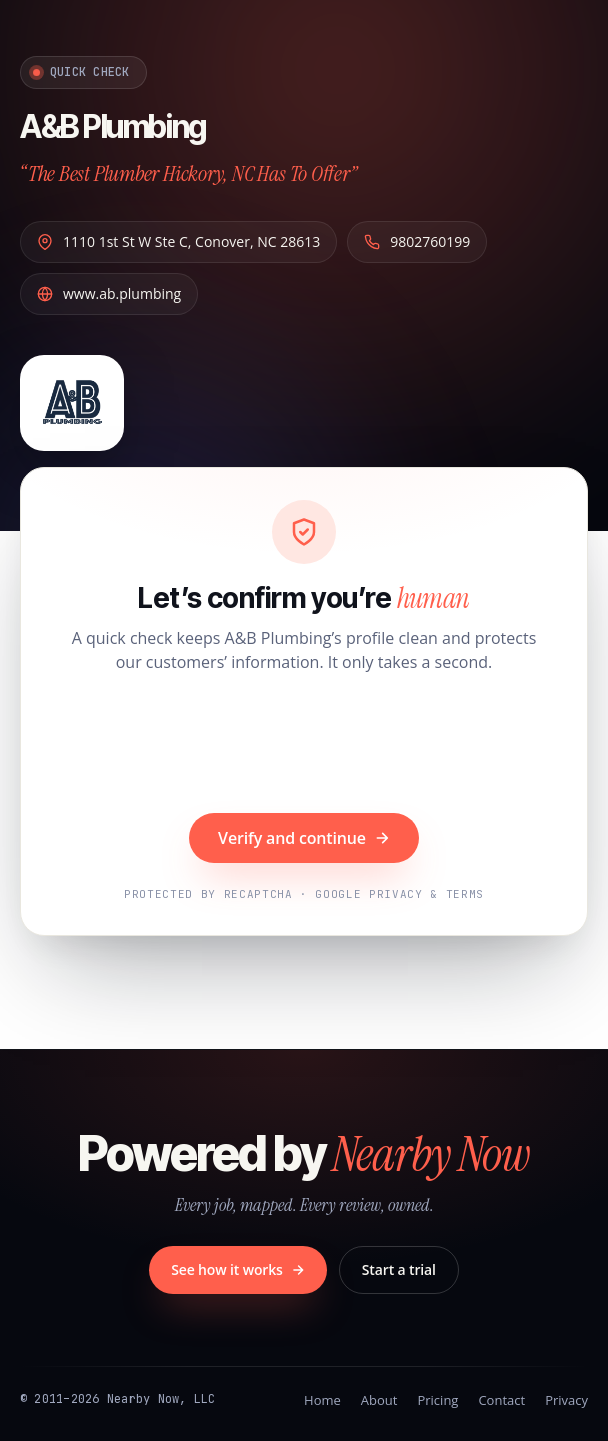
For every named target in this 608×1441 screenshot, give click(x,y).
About (379, 1400)
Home (322, 1400)
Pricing (437, 1400)
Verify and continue (304, 838)
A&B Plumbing (113, 126)
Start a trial (399, 1269)
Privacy (566, 1400)
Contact (501, 1400)
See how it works (238, 1269)
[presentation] (304, 746)
